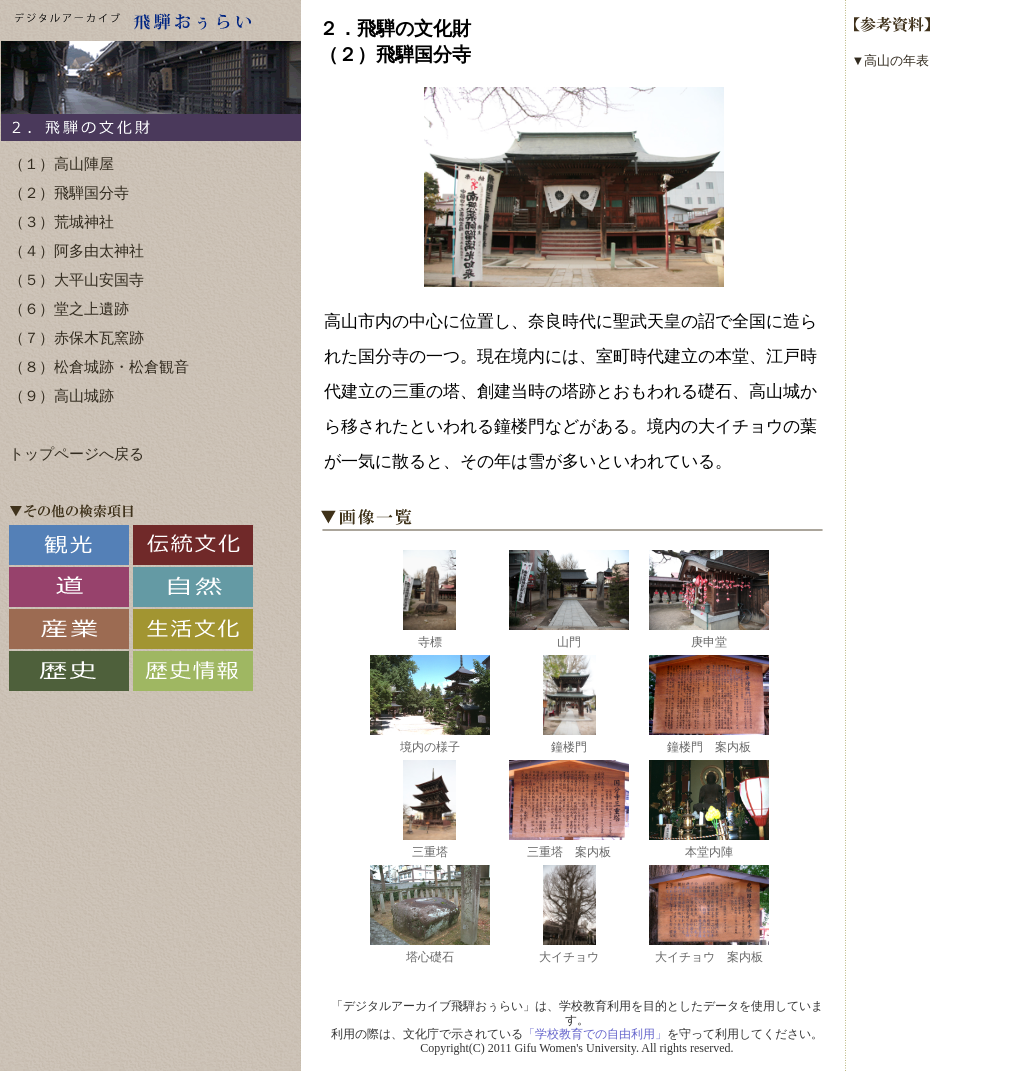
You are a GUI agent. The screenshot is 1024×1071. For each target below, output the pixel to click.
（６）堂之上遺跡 (69, 309)
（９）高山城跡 (61, 396)
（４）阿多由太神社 (76, 251)
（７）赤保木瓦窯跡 (76, 338)
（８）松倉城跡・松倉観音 (99, 367)
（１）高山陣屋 (61, 164)
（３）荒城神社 (61, 222)
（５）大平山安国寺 (76, 280)
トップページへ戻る (76, 454)
